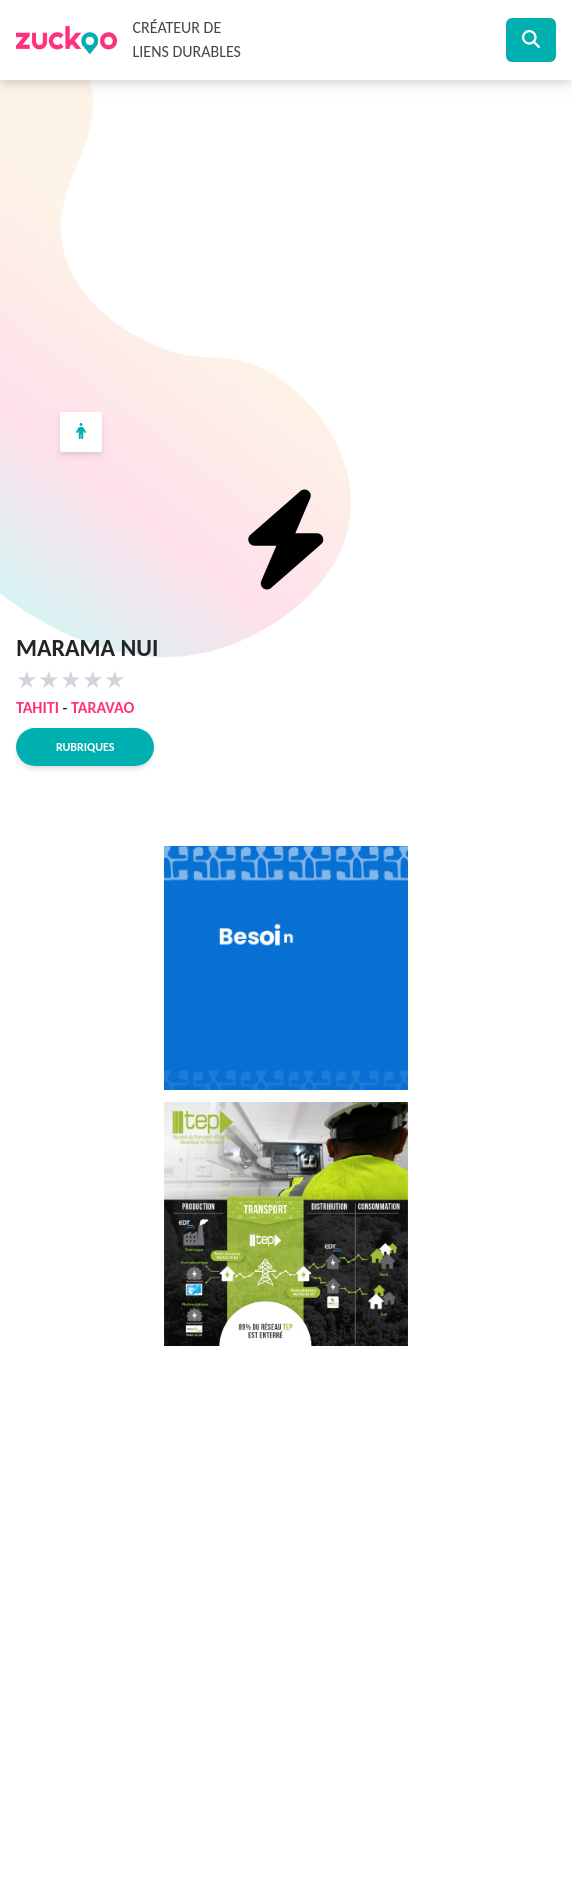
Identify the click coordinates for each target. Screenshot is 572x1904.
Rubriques (85, 747)
